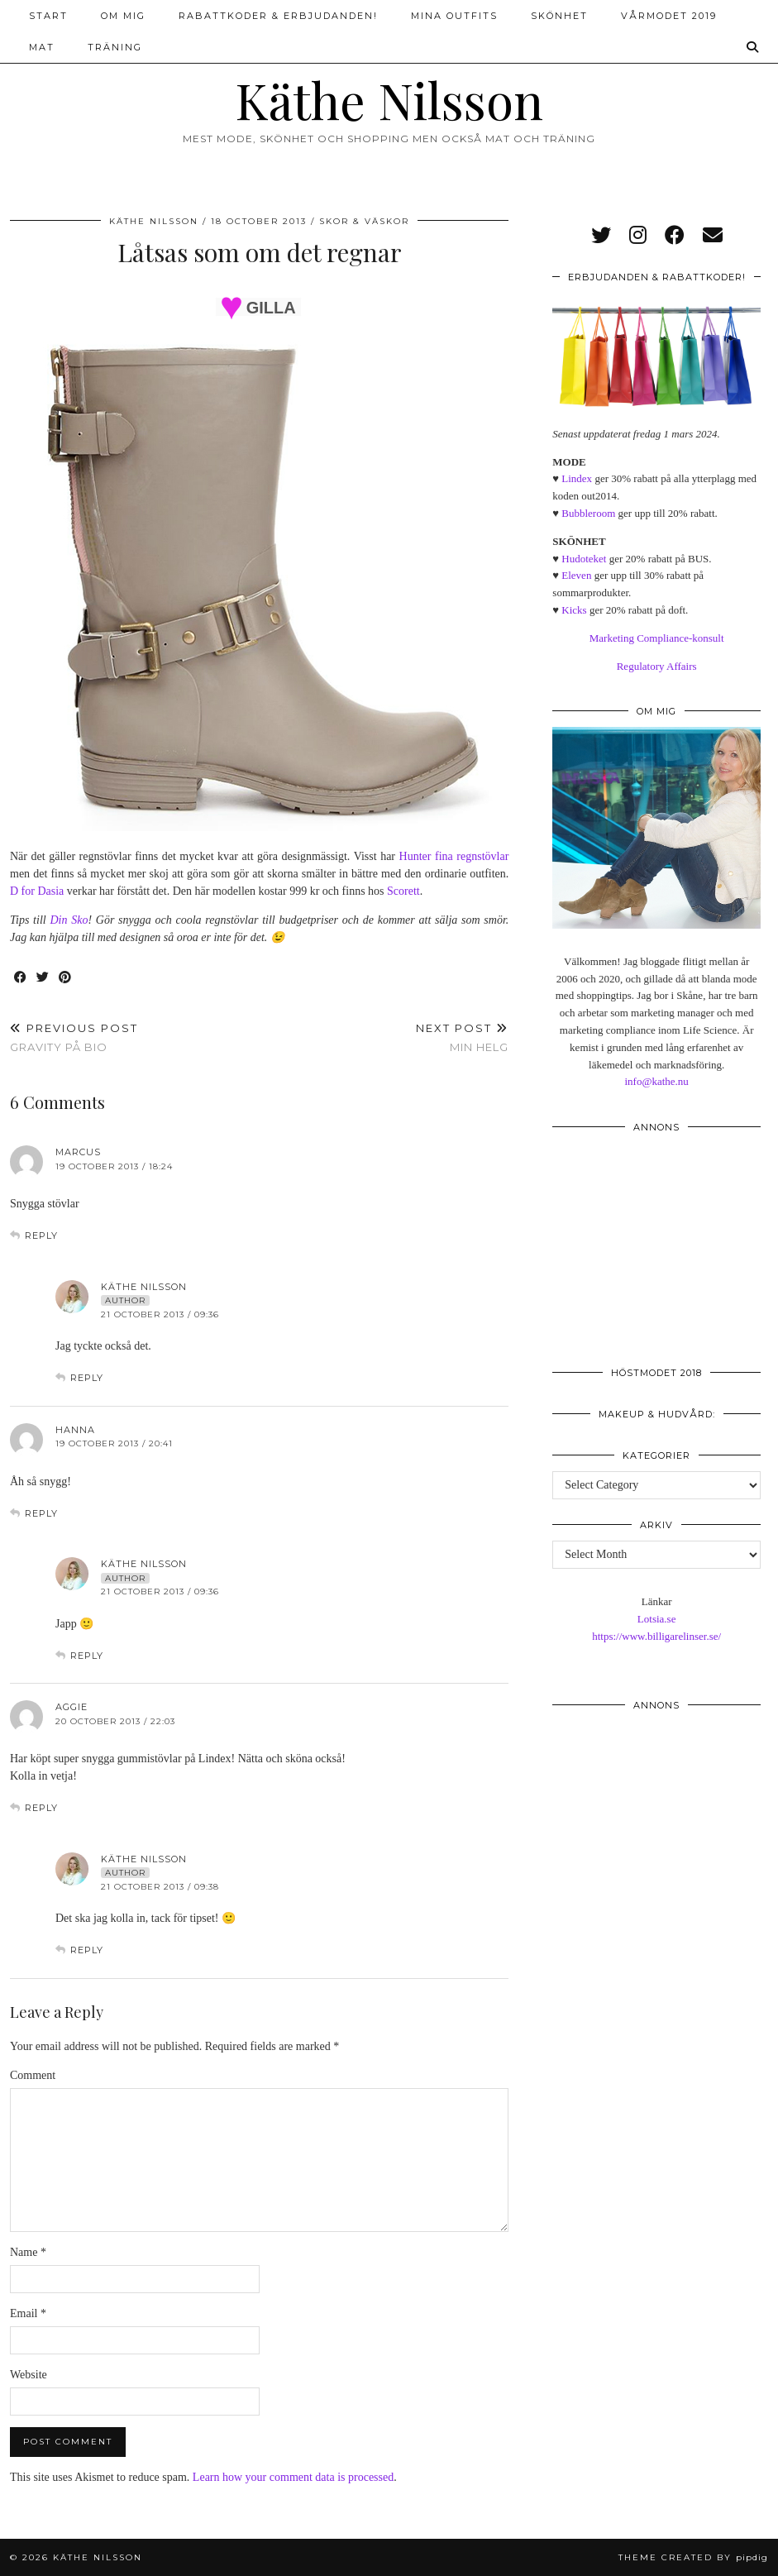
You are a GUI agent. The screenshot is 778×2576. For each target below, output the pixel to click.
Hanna (75, 1430)
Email (28, 2313)
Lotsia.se (656, 1619)
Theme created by (693, 2557)
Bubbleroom (588, 513)
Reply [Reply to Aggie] (41, 1808)
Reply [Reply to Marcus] (41, 1235)
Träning (115, 47)
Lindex (576, 478)
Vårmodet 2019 (669, 16)
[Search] (753, 47)
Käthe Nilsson (389, 99)
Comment (32, 2075)
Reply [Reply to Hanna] (41, 1513)
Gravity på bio (74, 1037)
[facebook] (675, 235)
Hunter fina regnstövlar (454, 856)
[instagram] (638, 235)
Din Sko (69, 920)
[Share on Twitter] (43, 978)
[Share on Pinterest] (66, 978)
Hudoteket (583, 558)
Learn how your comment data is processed (293, 2477)
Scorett (403, 891)
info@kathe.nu (656, 1081)
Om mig (123, 16)
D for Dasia (37, 891)
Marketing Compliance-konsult (656, 638)
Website (28, 2374)
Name (28, 2252)
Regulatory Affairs (657, 666)
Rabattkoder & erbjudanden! (278, 16)
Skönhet (559, 16)
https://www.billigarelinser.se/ (656, 1636)
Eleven (576, 575)
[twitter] (601, 235)
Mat (42, 47)
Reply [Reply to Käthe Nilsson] (86, 1378)
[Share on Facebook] (21, 978)
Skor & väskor (364, 221)
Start (48, 16)
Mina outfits (454, 16)
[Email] (713, 235)
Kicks (573, 610)
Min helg (462, 1037)
